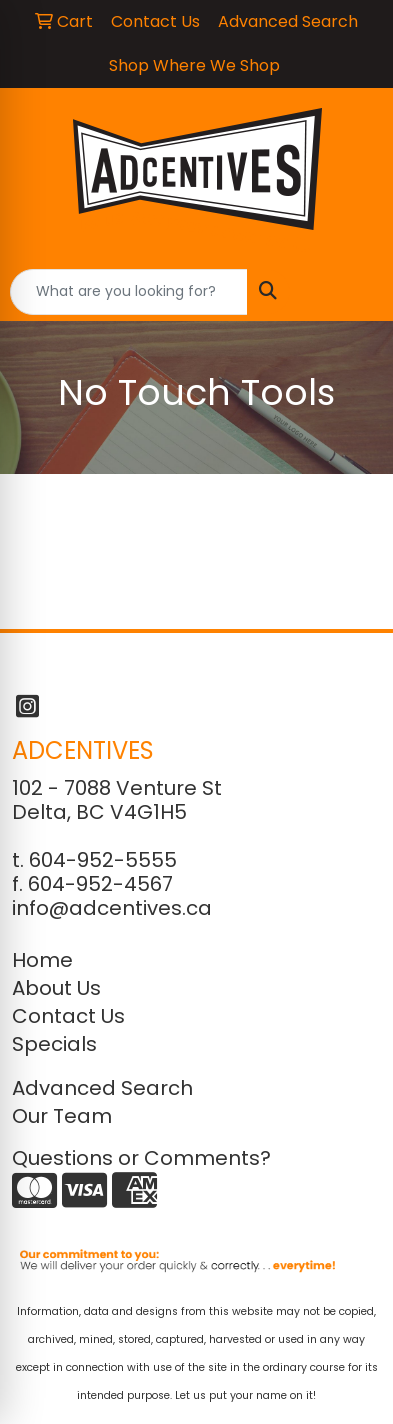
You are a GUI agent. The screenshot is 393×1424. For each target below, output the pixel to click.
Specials (54, 1044)
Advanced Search (102, 1088)
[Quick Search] (129, 292)
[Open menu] (353, 292)
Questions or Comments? (141, 1158)
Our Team (62, 1116)
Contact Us (68, 1016)
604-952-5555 (103, 860)
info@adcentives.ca (112, 908)
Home (42, 960)
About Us (56, 988)
